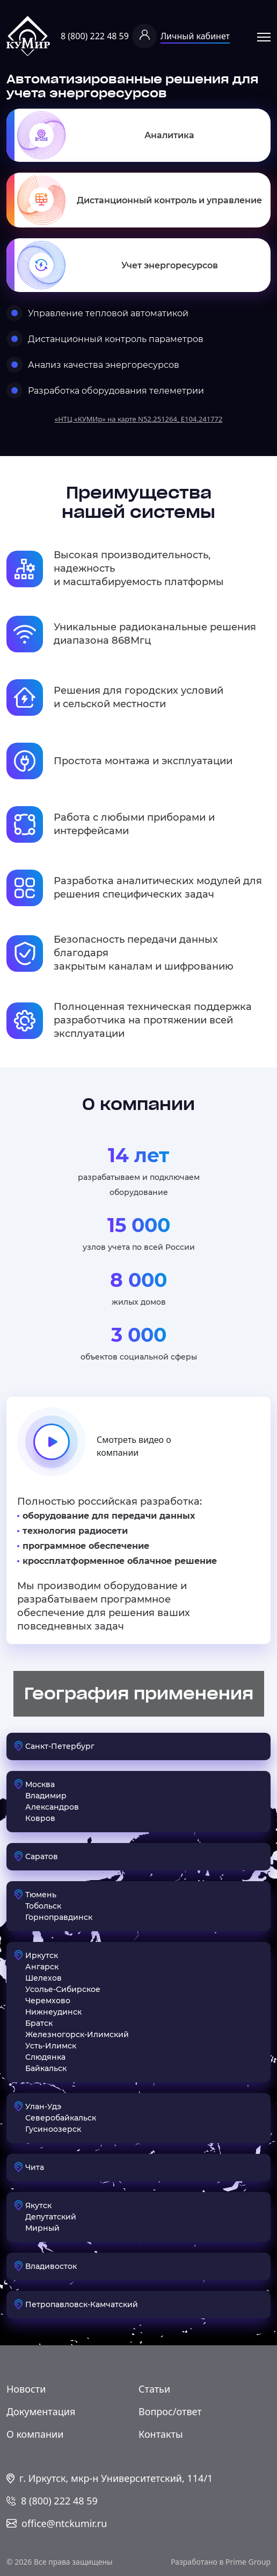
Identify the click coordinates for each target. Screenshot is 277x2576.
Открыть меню (264, 37)
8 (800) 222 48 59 (95, 36)
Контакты (160, 2434)
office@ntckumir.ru (64, 2523)
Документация (40, 2411)
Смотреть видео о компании (94, 1445)
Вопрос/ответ (170, 2411)
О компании (34, 2434)
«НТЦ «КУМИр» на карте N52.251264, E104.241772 (139, 419)
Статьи (154, 2388)
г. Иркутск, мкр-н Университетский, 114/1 (116, 2478)
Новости (26, 2388)
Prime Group (248, 2562)
